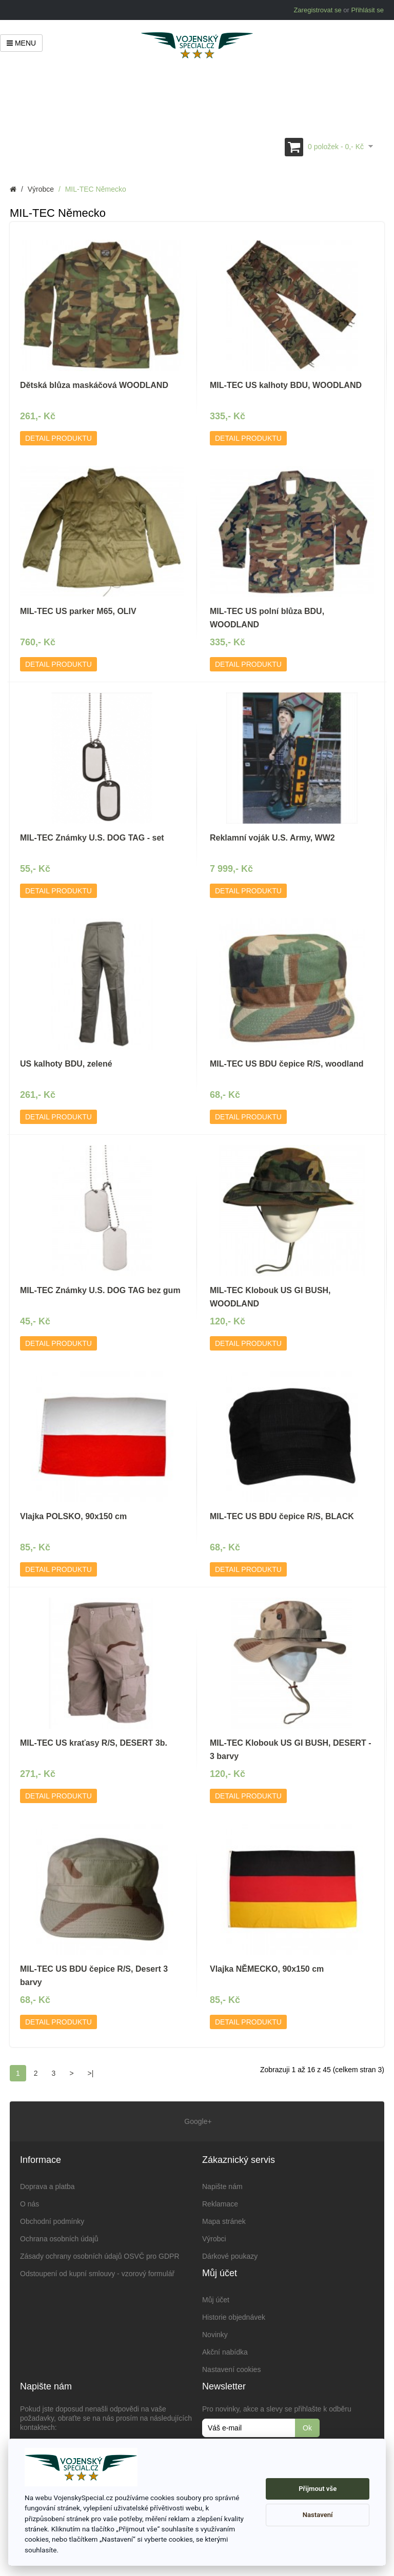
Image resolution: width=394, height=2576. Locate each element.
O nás (29, 2204)
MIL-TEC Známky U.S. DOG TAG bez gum (100, 1290)
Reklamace (220, 2204)
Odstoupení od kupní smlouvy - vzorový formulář (97, 2274)
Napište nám (222, 2186)
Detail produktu (58, 438)
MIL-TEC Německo (95, 189)
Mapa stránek (224, 2221)
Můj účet (215, 2300)
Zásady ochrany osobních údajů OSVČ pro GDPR (100, 2256)
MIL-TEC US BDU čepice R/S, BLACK (282, 1516)
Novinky (215, 2334)
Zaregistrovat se (317, 10)
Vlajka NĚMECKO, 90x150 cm (267, 1969)
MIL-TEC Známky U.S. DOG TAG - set (92, 837)
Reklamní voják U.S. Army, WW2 (272, 837)
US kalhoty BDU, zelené (66, 1063)
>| (91, 2073)
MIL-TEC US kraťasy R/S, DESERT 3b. (93, 1743)
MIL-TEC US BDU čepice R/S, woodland (287, 1063)
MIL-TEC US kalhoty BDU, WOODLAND (286, 385)
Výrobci (214, 2239)
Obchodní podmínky (52, 2221)
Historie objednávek (233, 2317)
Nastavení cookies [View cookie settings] (231, 2369)
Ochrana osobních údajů (59, 2239)
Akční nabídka (225, 2352)
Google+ (196, 2121)
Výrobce (41, 189)
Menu (21, 43)
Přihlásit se (367, 10)
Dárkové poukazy (230, 2256)
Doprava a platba (47, 2186)
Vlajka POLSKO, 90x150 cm (73, 1516)
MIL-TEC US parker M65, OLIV (78, 611)
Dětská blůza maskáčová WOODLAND (94, 385)
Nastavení (318, 2515)
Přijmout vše (318, 2488)
